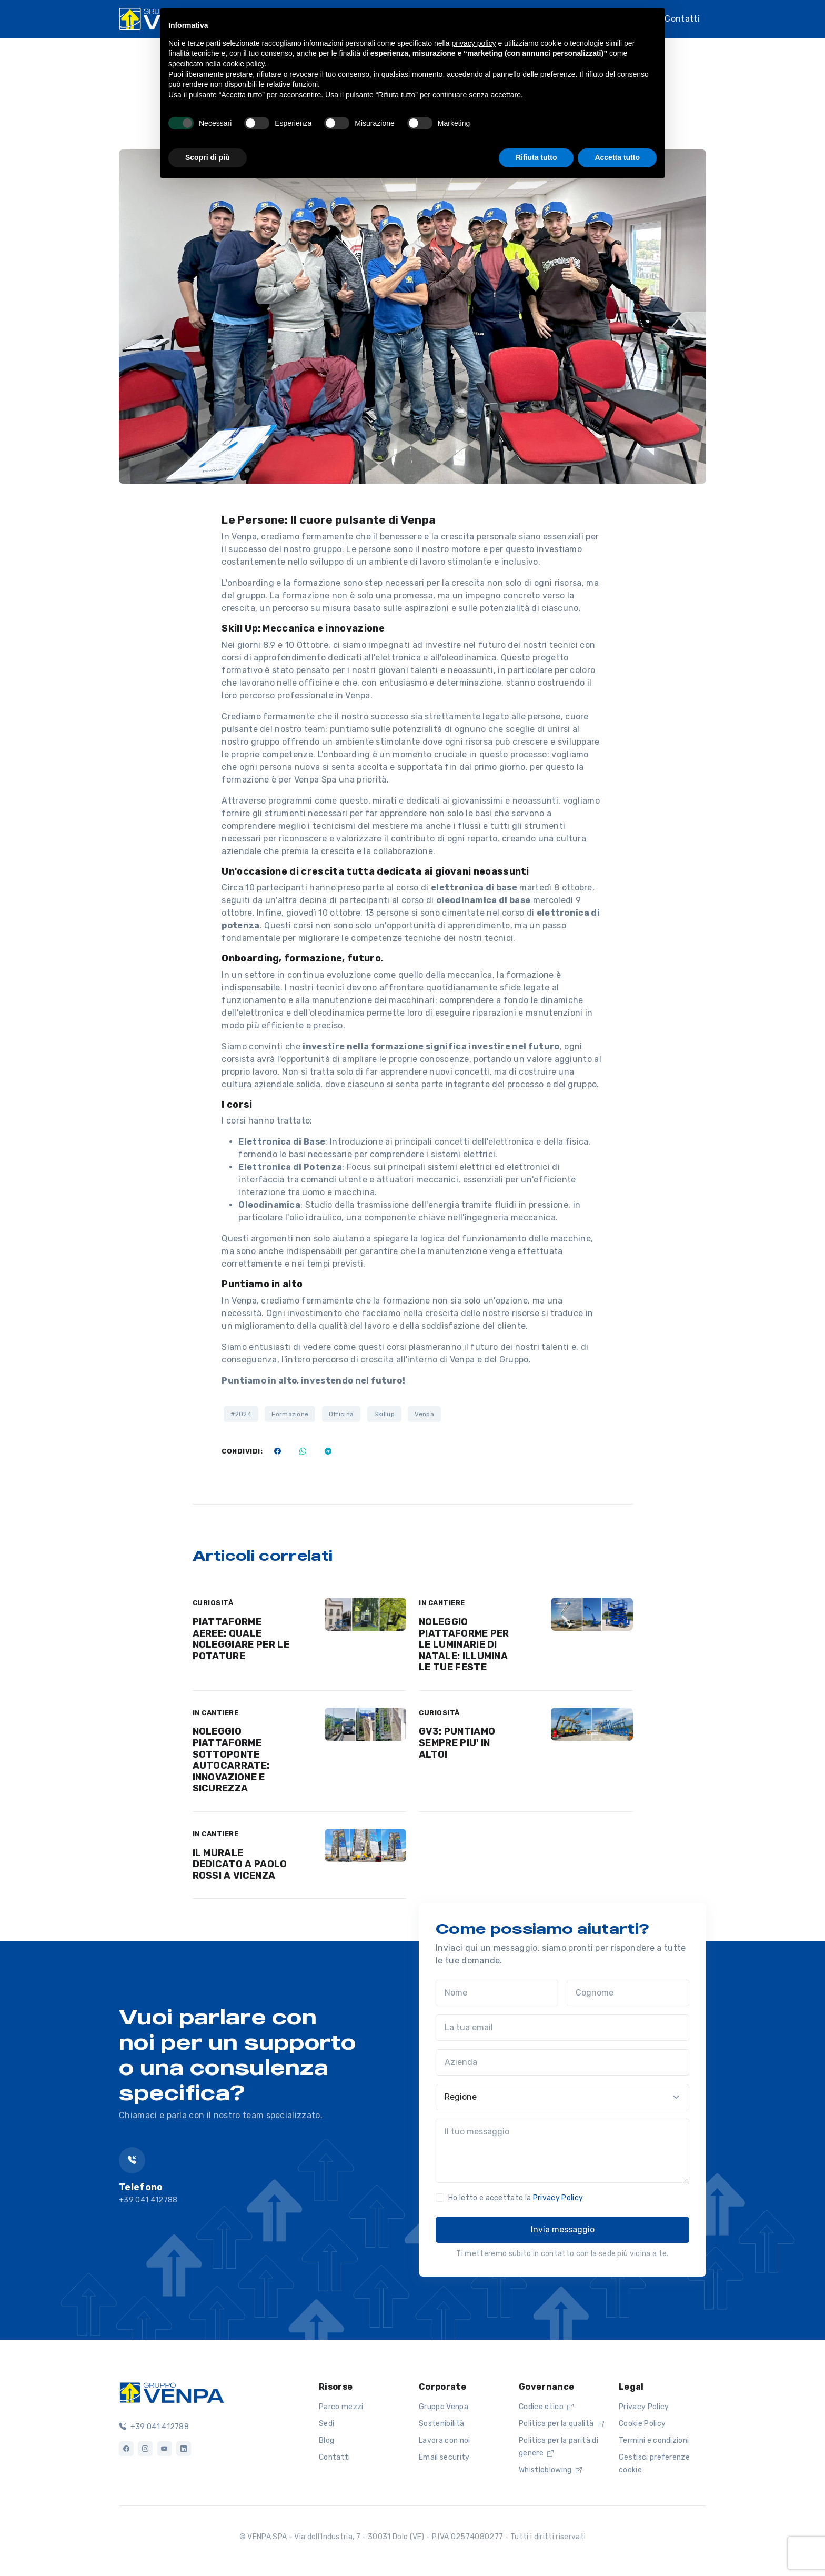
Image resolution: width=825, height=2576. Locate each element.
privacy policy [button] (474, 43)
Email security (444, 2457)
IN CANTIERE (442, 1603)
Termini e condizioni (654, 2440)
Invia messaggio (563, 2229)
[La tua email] (562, 2027)
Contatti (682, 19)
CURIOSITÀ (213, 1603)
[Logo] (171, 2391)
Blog (326, 2440)
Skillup (384, 1414)
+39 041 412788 (154, 2426)
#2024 (240, 1414)
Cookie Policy (642, 2423)
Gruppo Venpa (443, 2406)
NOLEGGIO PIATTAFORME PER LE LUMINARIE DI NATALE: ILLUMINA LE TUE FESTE (464, 1644)
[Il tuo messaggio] (562, 2151)
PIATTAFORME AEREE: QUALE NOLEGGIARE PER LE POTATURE (241, 1639)
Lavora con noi (444, 2440)
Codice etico (546, 2406)
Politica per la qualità (561, 2423)
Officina (341, 1414)
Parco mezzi (341, 2406)
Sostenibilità (441, 2423)
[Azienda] (562, 2062)
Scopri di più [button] (207, 157)
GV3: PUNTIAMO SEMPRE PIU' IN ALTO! (457, 1743)
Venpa (424, 1414)
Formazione (289, 1414)
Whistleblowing (550, 2469)
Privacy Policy (558, 2197)
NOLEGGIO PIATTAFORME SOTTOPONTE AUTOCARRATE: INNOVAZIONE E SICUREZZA (231, 1760)
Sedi (326, 2423)
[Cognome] (628, 1993)
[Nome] (497, 1993)
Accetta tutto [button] (617, 157)
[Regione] (562, 2097)
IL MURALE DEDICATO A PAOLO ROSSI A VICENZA (240, 1864)
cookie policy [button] (244, 63)
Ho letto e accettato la (515, 2197)
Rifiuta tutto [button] (536, 157)
